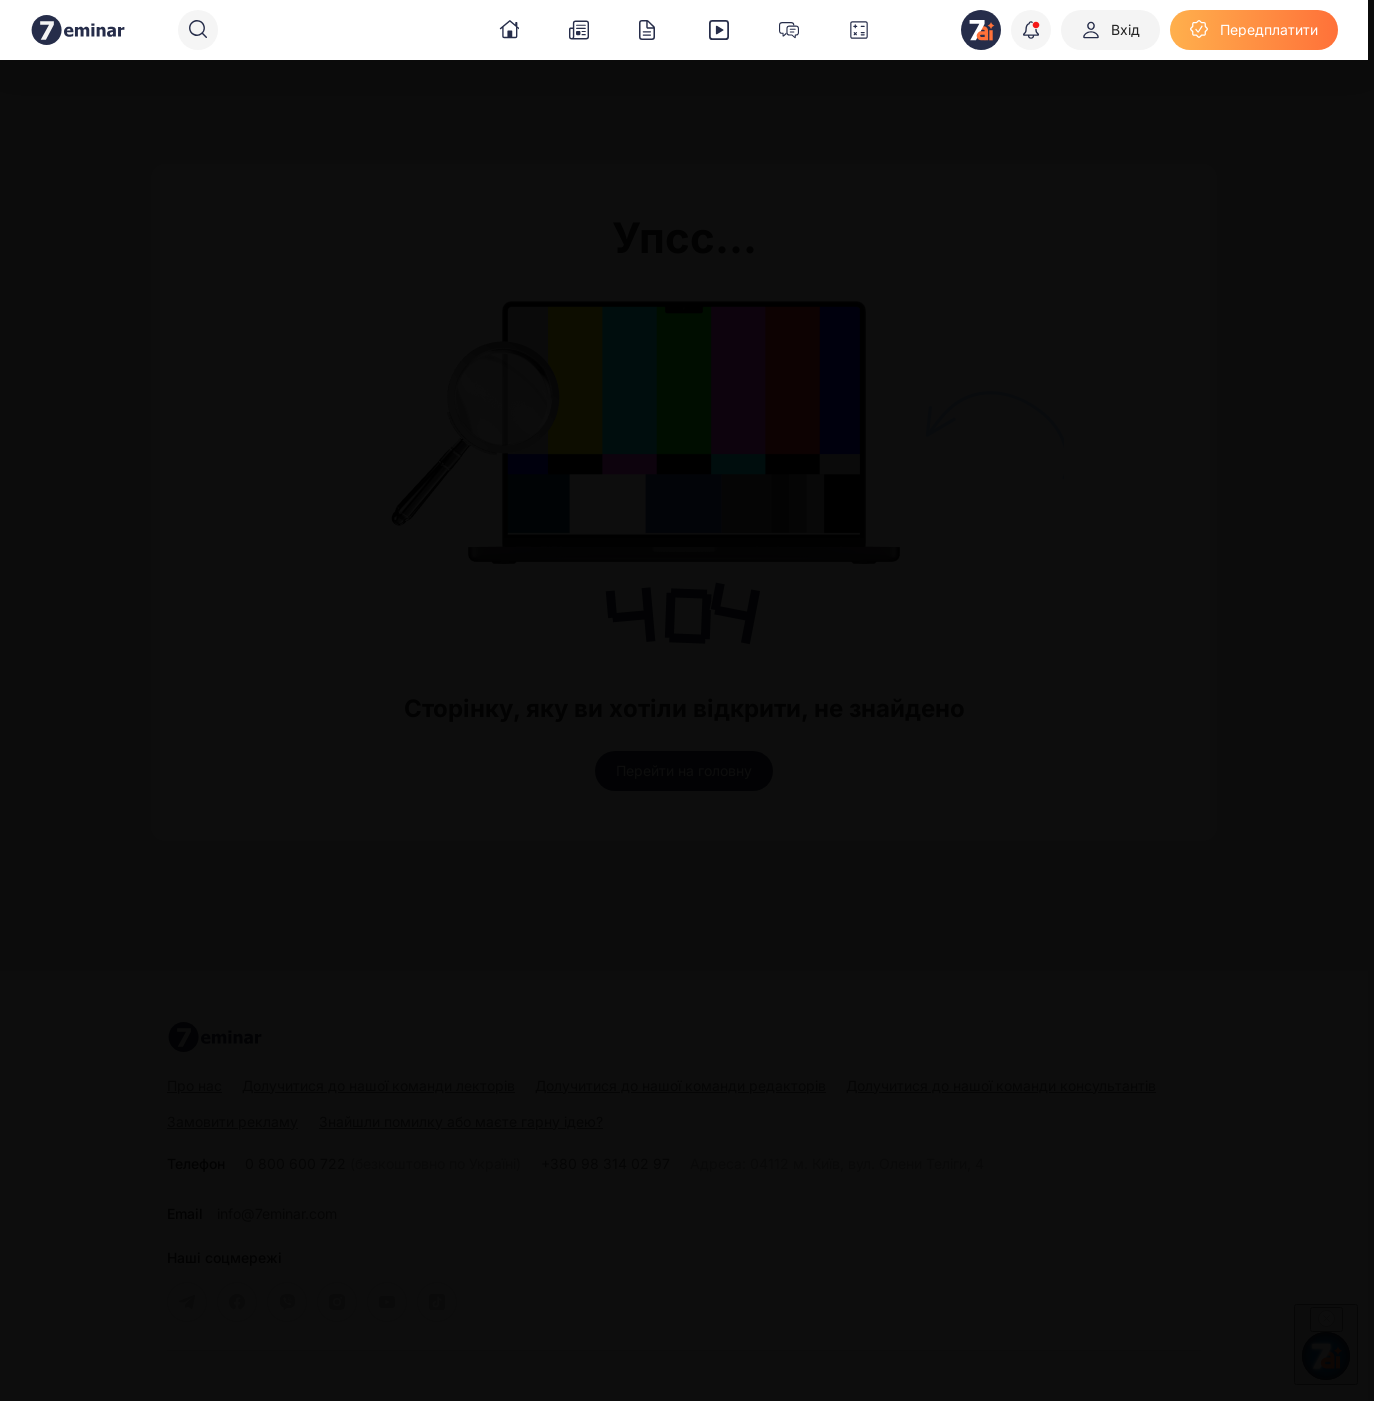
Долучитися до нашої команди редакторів (680, 1085)
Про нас (194, 1085)
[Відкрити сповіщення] (1031, 30)
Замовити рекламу (232, 1121)
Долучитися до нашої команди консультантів (1001, 1085)
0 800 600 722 (383, 1164)
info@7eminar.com (277, 1214)
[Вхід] (1110, 30)
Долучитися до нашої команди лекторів (378, 1085)
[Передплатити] (1254, 30)
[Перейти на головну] (684, 771)
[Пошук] (198, 30)
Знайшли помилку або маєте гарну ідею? (461, 1122)
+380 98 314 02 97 (605, 1164)
